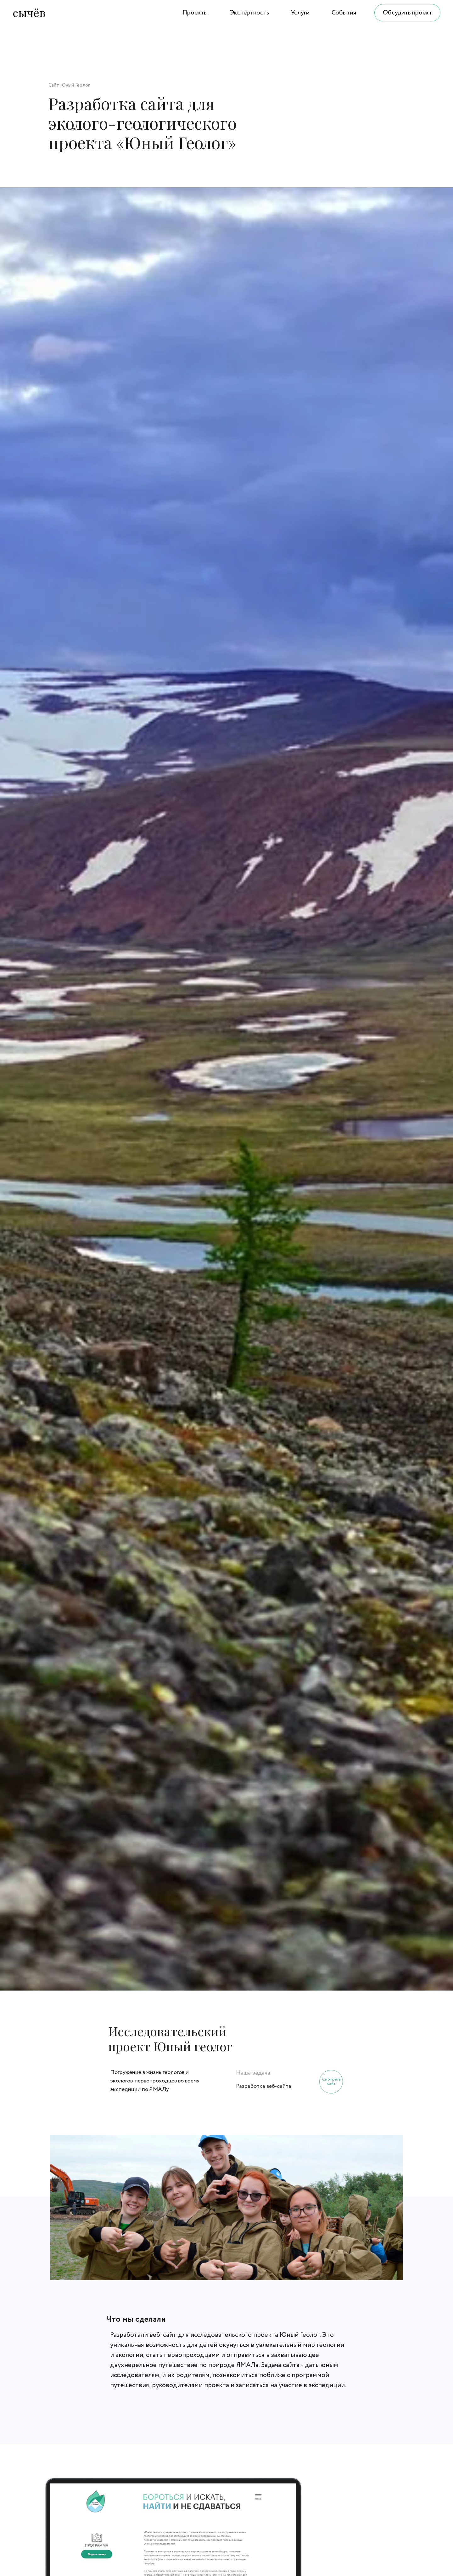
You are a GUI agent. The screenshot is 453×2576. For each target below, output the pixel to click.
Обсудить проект (407, 12)
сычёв (29, 12)
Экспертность (249, 12)
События (344, 12)
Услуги (300, 12)
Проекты (195, 12)
